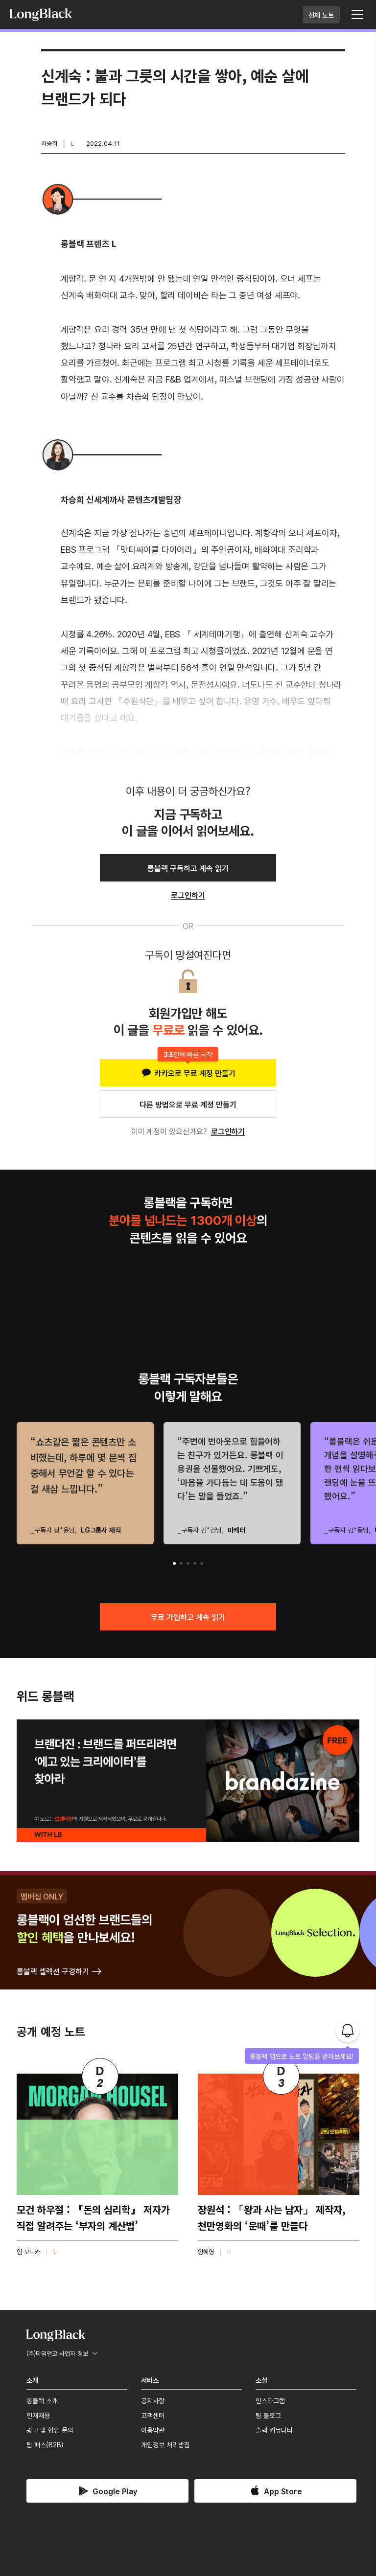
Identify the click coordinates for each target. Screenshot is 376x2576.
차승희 (49, 143)
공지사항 (152, 2400)
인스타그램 (270, 2400)
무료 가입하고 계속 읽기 (188, 1617)
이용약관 (152, 2430)
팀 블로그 (268, 2415)
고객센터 (152, 2415)
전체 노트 (321, 15)
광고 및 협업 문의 (49, 2430)
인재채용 (38, 2415)
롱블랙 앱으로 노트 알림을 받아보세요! (302, 2056)
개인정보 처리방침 (165, 2444)
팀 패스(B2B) (45, 2444)
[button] (174, 1563)
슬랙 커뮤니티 (274, 2430)
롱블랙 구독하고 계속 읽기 (187, 868)
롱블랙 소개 (42, 2400)
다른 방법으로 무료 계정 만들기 (188, 1104)
